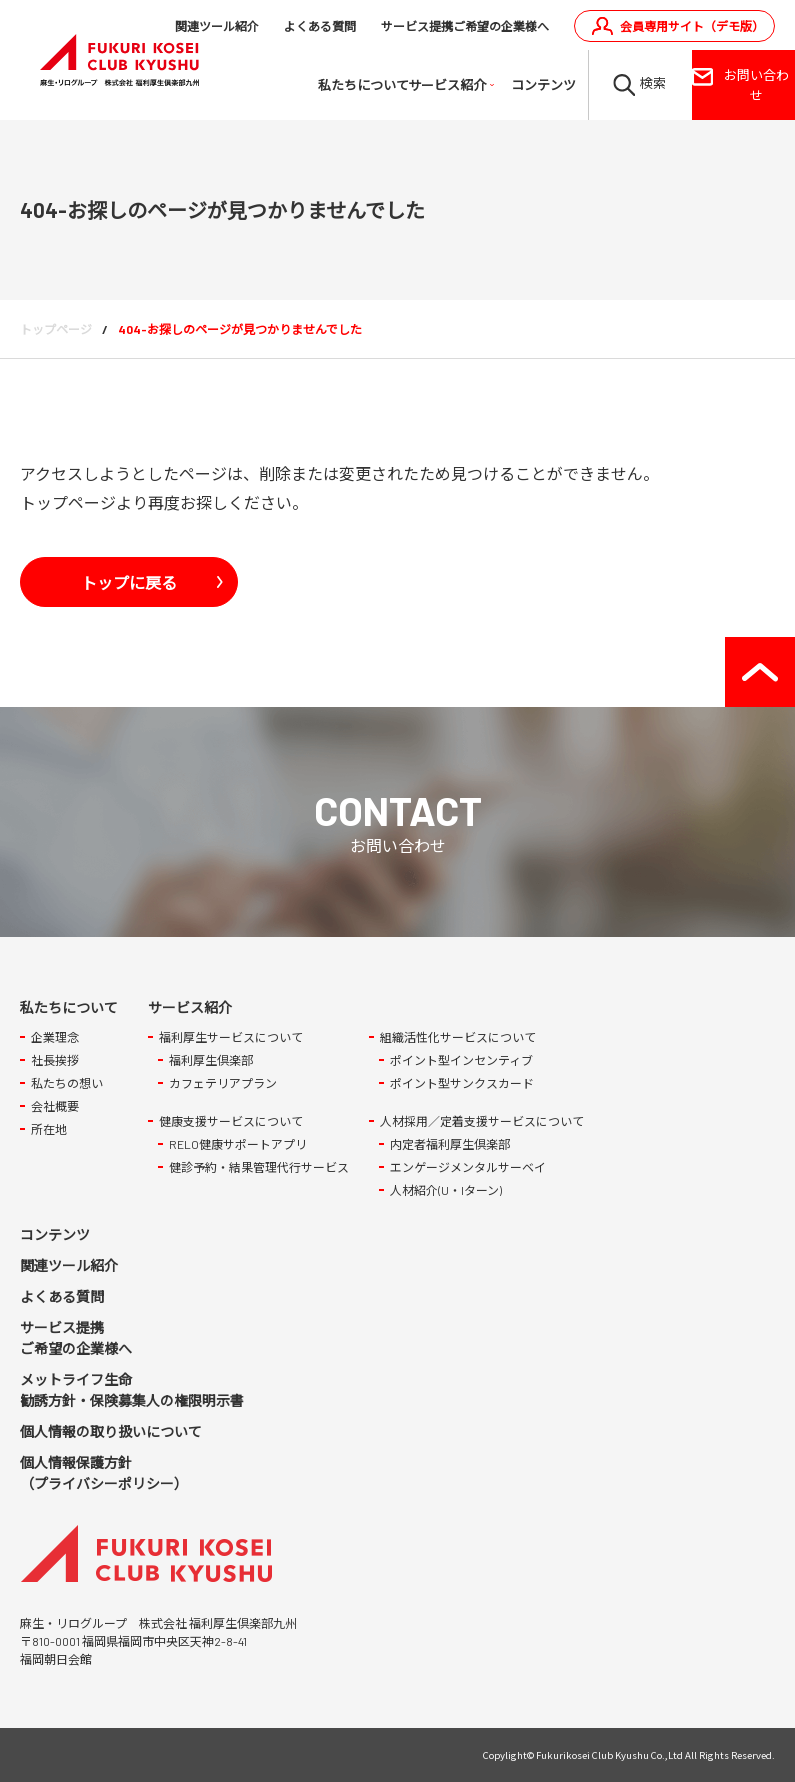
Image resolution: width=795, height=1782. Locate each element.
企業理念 (55, 1037)
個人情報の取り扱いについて (111, 1431)
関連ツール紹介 (217, 26)
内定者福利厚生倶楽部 (450, 1144)
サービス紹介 (447, 85)
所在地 (49, 1129)
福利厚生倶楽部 (211, 1060)
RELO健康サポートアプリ (238, 1144)
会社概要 (55, 1106)
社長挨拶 (55, 1060)
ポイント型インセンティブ (461, 1060)
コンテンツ (543, 85)
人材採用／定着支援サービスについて (482, 1121)
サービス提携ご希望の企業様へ (465, 26)
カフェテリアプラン (223, 1083)
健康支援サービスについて (231, 1121)
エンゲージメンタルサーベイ (468, 1167)
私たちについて (363, 85)
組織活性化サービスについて (458, 1037)
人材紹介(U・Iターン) (446, 1190)
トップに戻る (129, 582)
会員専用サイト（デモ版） (692, 26)
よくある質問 (320, 26)
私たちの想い (67, 1083)
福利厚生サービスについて (231, 1037)
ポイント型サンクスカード (462, 1083)
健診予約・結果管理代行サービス (259, 1167)
